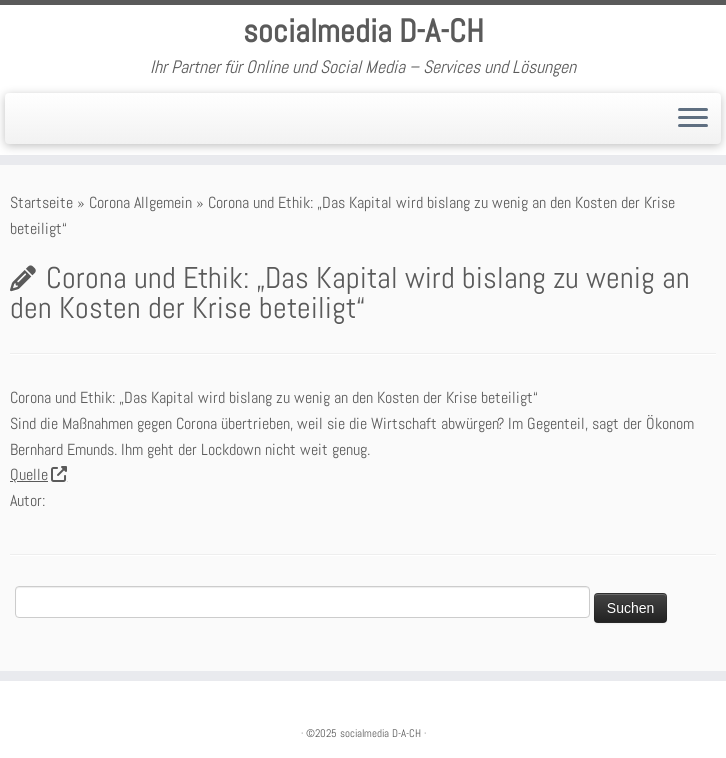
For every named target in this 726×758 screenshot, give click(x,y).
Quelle (38, 474)
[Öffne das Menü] (693, 119)
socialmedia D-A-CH (363, 31)
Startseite (41, 202)
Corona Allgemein (140, 202)
